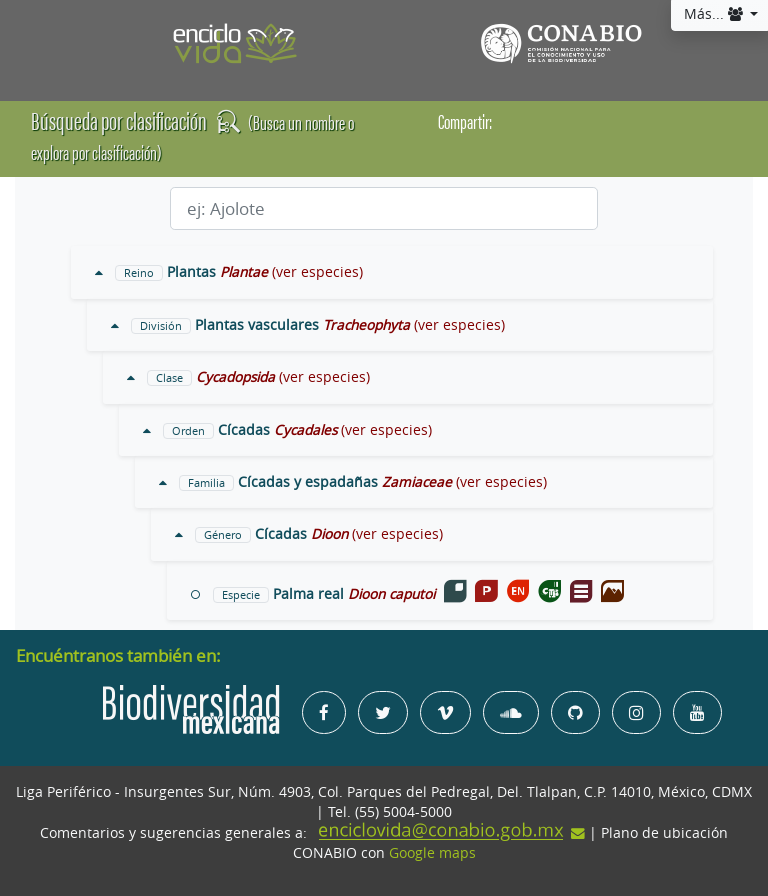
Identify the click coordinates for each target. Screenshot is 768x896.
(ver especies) (317, 272)
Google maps (432, 853)
